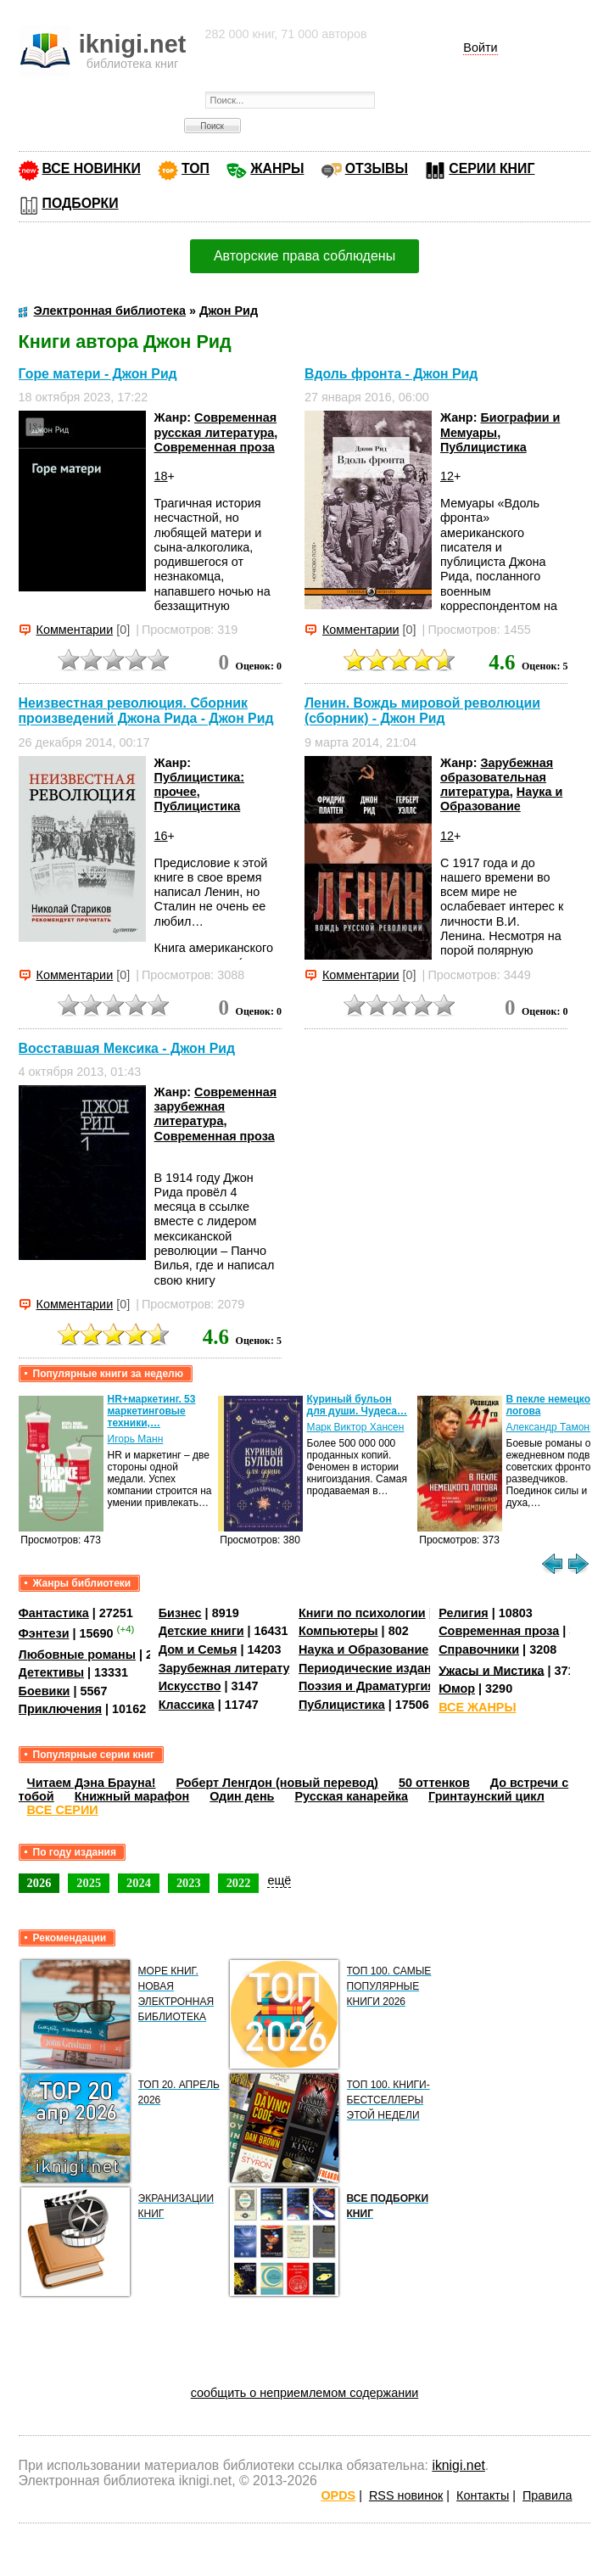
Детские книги (201, 1631)
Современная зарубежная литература (215, 1106)
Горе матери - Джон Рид (98, 374)
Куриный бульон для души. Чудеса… (357, 1405)
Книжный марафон (132, 1796)
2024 (138, 1883)
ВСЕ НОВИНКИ (91, 168)
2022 (238, 1883)
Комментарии (75, 629)
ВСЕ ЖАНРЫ (477, 1707)
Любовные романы (78, 1654)
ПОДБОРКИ (80, 203)
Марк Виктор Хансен (356, 1427)
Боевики (44, 1691)
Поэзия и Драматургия (367, 1686)
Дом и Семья (198, 1649)
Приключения (61, 1709)
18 (161, 476)
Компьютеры (338, 1631)
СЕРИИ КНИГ (491, 168)
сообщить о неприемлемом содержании (305, 2393)
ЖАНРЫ (277, 168)
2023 (188, 1883)
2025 (88, 1883)
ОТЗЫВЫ (376, 168)
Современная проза (214, 447)
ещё (279, 1880)
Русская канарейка (351, 1796)
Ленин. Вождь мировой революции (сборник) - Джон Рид (422, 710)
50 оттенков (434, 1782)
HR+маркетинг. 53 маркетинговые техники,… (152, 1411)
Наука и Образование (501, 799)
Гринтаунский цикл (486, 1796)
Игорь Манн (136, 1439)
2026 (39, 1883)
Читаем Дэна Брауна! (91, 1782)
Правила (547, 2495)
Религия (463, 1613)
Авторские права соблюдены (304, 256)
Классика (187, 1704)
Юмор (457, 1688)
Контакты (482, 2495)
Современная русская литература (215, 425)
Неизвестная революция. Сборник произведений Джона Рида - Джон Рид (146, 710)
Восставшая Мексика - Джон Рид (127, 1048)
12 (447, 476)
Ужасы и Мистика (491, 1670)
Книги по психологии (362, 1613)
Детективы (52, 1672)
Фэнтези (44, 1633)
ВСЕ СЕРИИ (62, 1810)
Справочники (479, 1649)
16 (161, 836)
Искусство (190, 1686)
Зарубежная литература (231, 1668)
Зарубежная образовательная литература (496, 777)
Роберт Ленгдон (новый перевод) (277, 1782)
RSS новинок (406, 2495)
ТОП (196, 168)
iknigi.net (458, 2465)
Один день (242, 1796)
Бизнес (180, 1613)
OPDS (338, 2495)
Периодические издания (372, 1668)
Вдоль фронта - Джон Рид (391, 374)
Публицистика (483, 447)
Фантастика (54, 1613)
